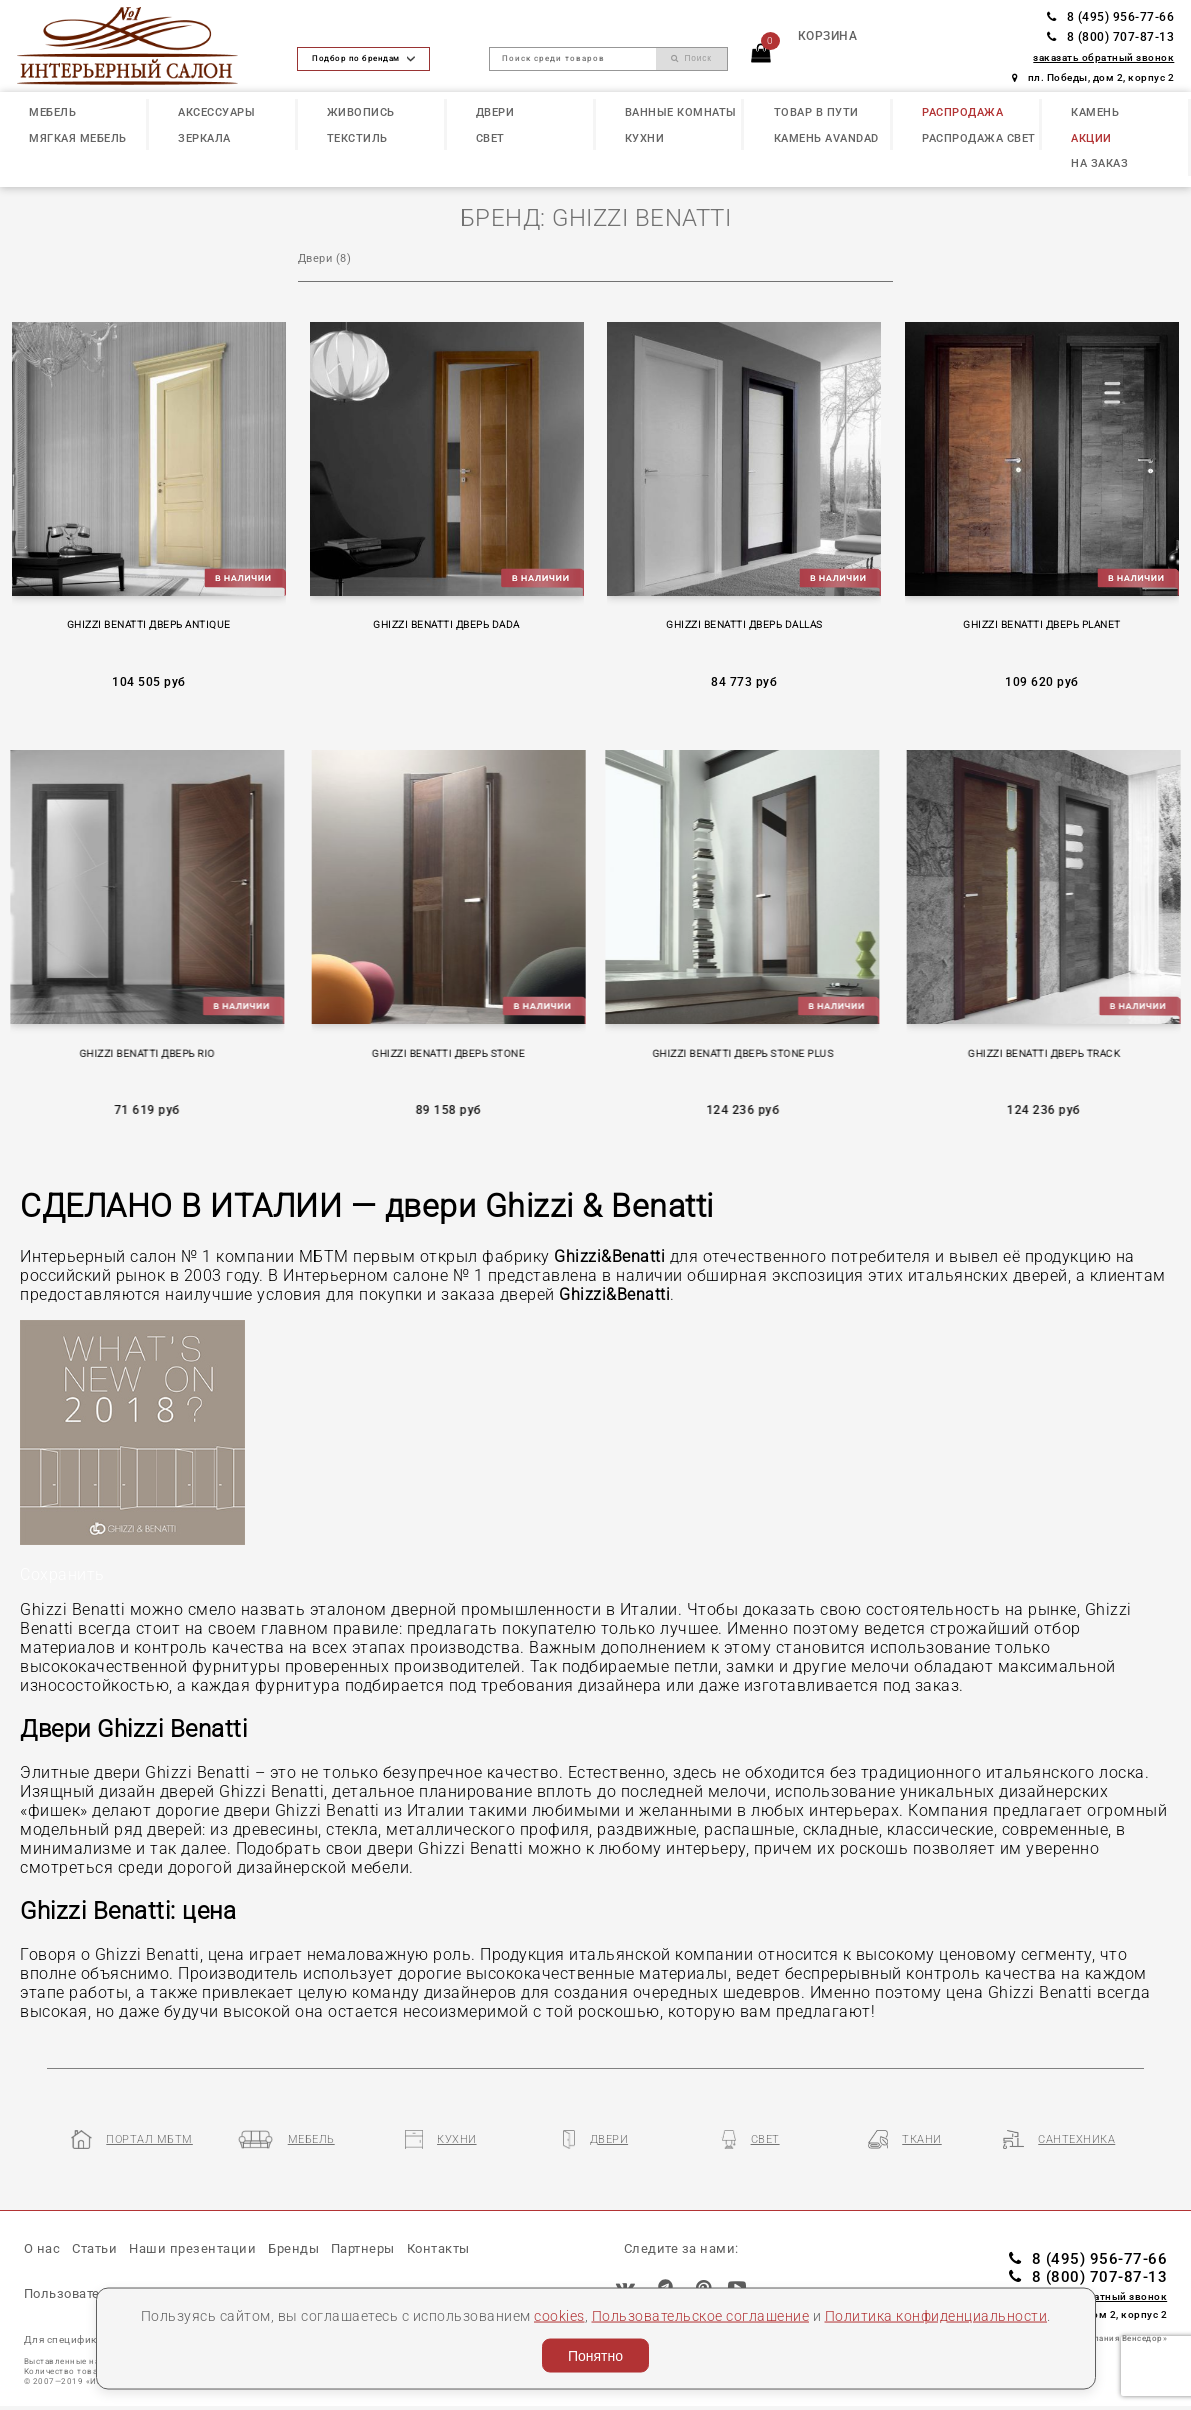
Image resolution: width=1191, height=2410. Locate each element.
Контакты (438, 2248)
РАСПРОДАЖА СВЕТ (979, 138)
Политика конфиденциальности (936, 2315)
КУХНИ (645, 138)
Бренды (293, 2248)
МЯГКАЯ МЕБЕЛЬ (78, 138)
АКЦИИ (1091, 138)
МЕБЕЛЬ (52, 112)
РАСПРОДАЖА (962, 112)
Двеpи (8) (325, 258)
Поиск (691, 58)
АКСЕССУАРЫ (216, 112)
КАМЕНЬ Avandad (826, 138)
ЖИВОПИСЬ (361, 112)
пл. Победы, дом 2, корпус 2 (1093, 77)
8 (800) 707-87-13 (1110, 37)
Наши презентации (192, 2248)
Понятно (595, 2356)
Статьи (94, 2248)
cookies (559, 2315)
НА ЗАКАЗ (1099, 163)
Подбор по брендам (363, 58)
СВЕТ (490, 138)
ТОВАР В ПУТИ (816, 112)
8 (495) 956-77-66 (1110, 17)
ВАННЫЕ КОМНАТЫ (681, 112)
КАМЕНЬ (1095, 112)
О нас (42, 2248)
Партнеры (363, 2248)
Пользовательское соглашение (701, 2315)
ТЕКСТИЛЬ (357, 138)
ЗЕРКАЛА (204, 138)
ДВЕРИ (495, 112)
